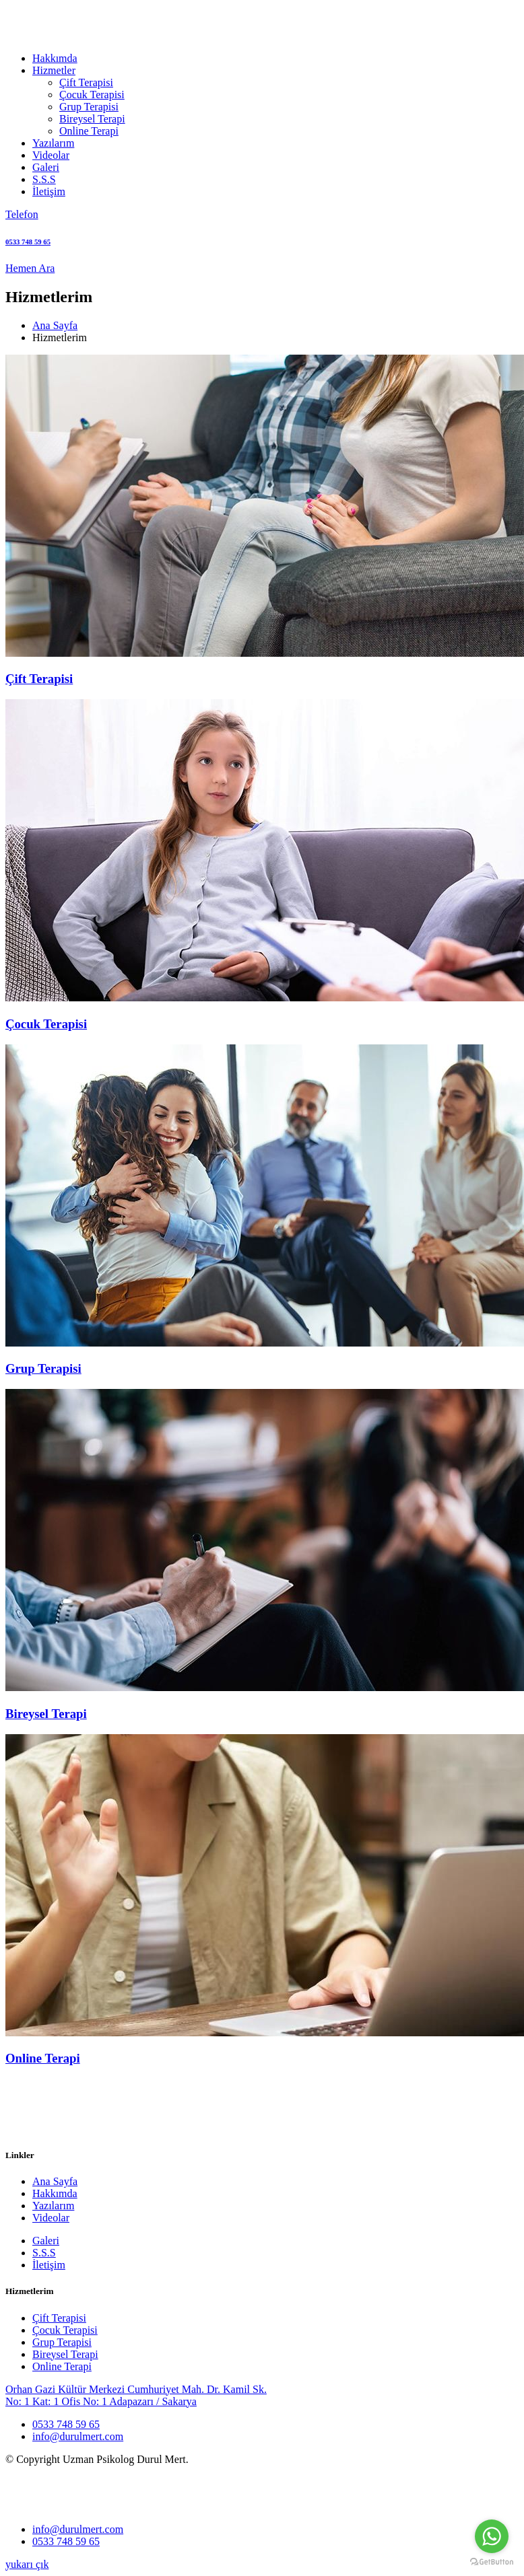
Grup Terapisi (89, 106)
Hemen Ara (30, 268)
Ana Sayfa (54, 325)
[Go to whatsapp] (492, 2536)
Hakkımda (54, 58)
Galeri (45, 167)
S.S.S (44, 179)
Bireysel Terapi (92, 118)
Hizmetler (53, 70)
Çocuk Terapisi (92, 94)
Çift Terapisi (86, 82)
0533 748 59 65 (66, 2424)
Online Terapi (89, 131)
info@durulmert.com (77, 2436)
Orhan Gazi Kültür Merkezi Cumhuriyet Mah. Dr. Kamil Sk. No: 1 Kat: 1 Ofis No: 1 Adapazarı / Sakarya (136, 2395)
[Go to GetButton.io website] (491, 2562)
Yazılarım (53, 143)
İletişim (48, 191)
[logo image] (68, 2506)
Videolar (50, 155)
